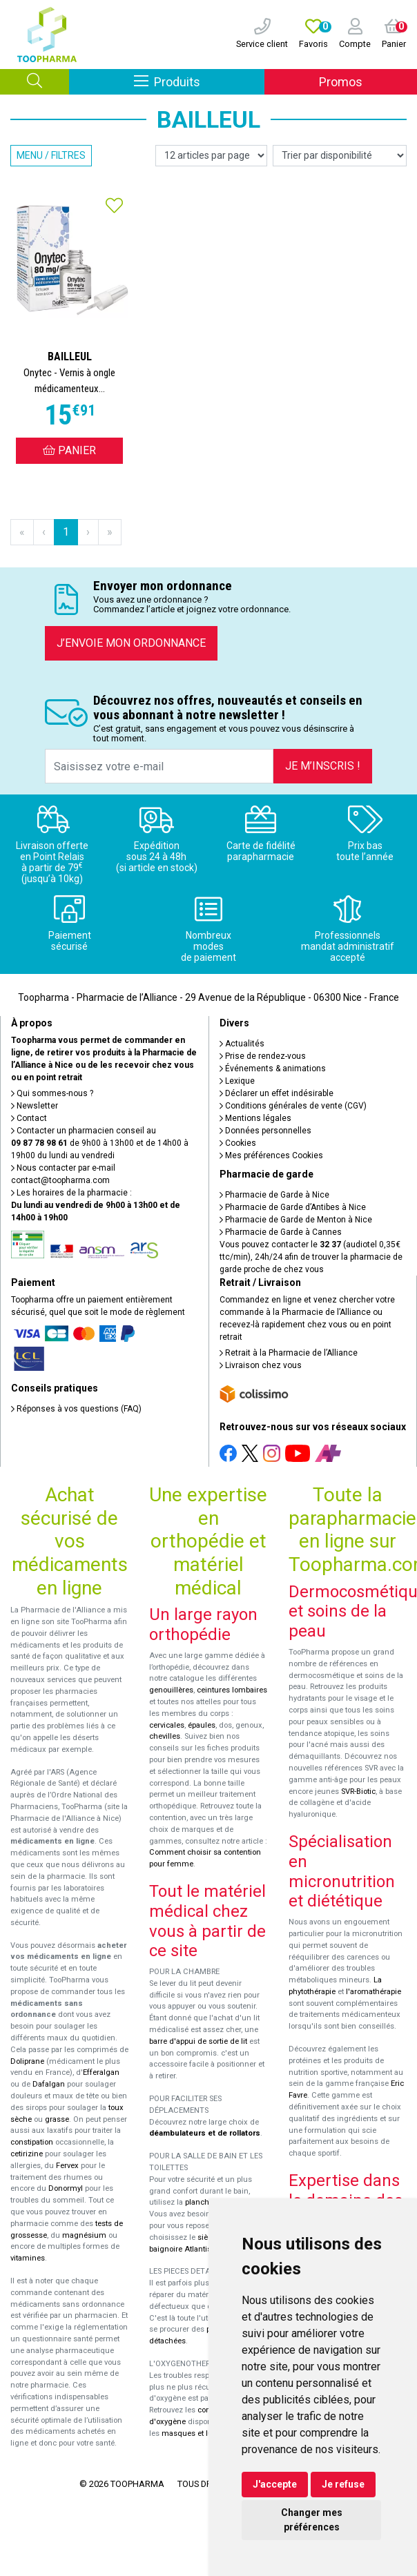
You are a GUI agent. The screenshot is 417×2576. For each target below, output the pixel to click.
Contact (29, 1118)
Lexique (237, 1081)
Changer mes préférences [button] (311, 2520)
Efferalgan (101, 2072)
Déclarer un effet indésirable (276, 1093)
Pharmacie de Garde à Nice (274, 1195)
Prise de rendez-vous (263, 1056)
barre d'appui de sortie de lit (198, 2041)
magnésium (84, 2235)
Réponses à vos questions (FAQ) (76, 1409)
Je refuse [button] (343, 2484)
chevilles (164, 1736)
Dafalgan (48, 2084)
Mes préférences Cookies (271, 1155)
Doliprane (27, 2061)
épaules (201, 1725)
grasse (57, 2119)
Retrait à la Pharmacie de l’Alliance (289, 1353)
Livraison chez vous (261, 1365)
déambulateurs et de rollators (204, 2133)
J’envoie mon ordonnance (131, 643)
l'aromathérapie (373, 1991)
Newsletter (34, 1106)
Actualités (242, 1043)
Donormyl (65, 2188)
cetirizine (26, 2153)
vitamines (27, 2258)
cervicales (166, 1725)
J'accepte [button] (275, 2484)
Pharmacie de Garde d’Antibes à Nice (293, 1207)
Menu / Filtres (51, 155)
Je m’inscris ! (322, 765)
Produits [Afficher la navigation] (199, 81)
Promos (340, 82)
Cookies (238, 1143)
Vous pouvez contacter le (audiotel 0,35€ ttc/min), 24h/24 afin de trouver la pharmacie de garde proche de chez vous (311, 1257)
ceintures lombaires (232, 1690)
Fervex (67, 2165)
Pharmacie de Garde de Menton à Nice (296, 1219)
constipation (31, 2142)
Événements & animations (273, 1068)
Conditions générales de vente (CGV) (293, 1106)
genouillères (171, 1690)
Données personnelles (265, 1130)
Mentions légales (255, 1118)
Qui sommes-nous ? (52, 1093)
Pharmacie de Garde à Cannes (281, 1232)
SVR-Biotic (358, 1791)
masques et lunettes (198, 2433)
